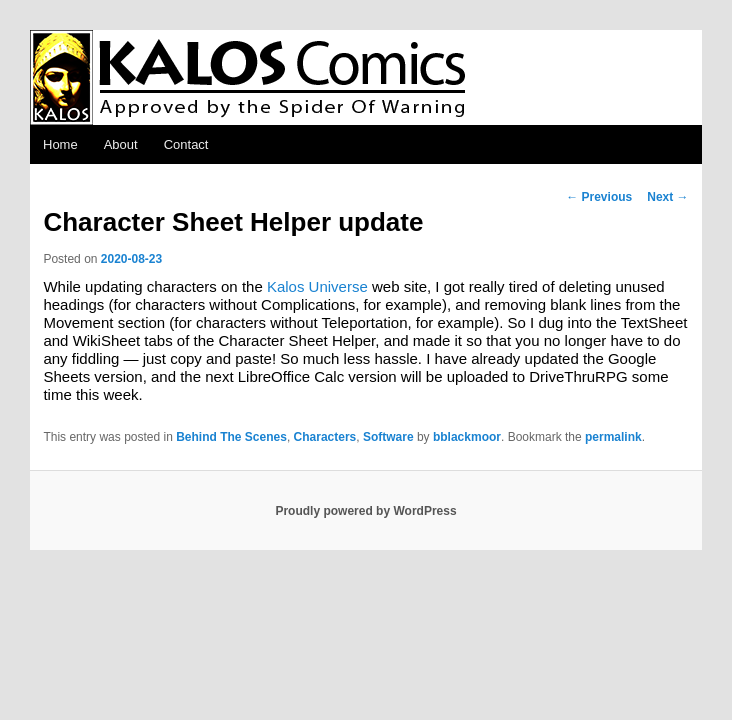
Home (60, 144)
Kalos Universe (317, 286)
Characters (325, 437)
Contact (186, 144)
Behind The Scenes (231, 437)
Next (667, 197)
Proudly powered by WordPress (365, 511)
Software (388, 437)
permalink (613, 437)
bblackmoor (467, 437)
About (121, 144)
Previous (599, 197)
